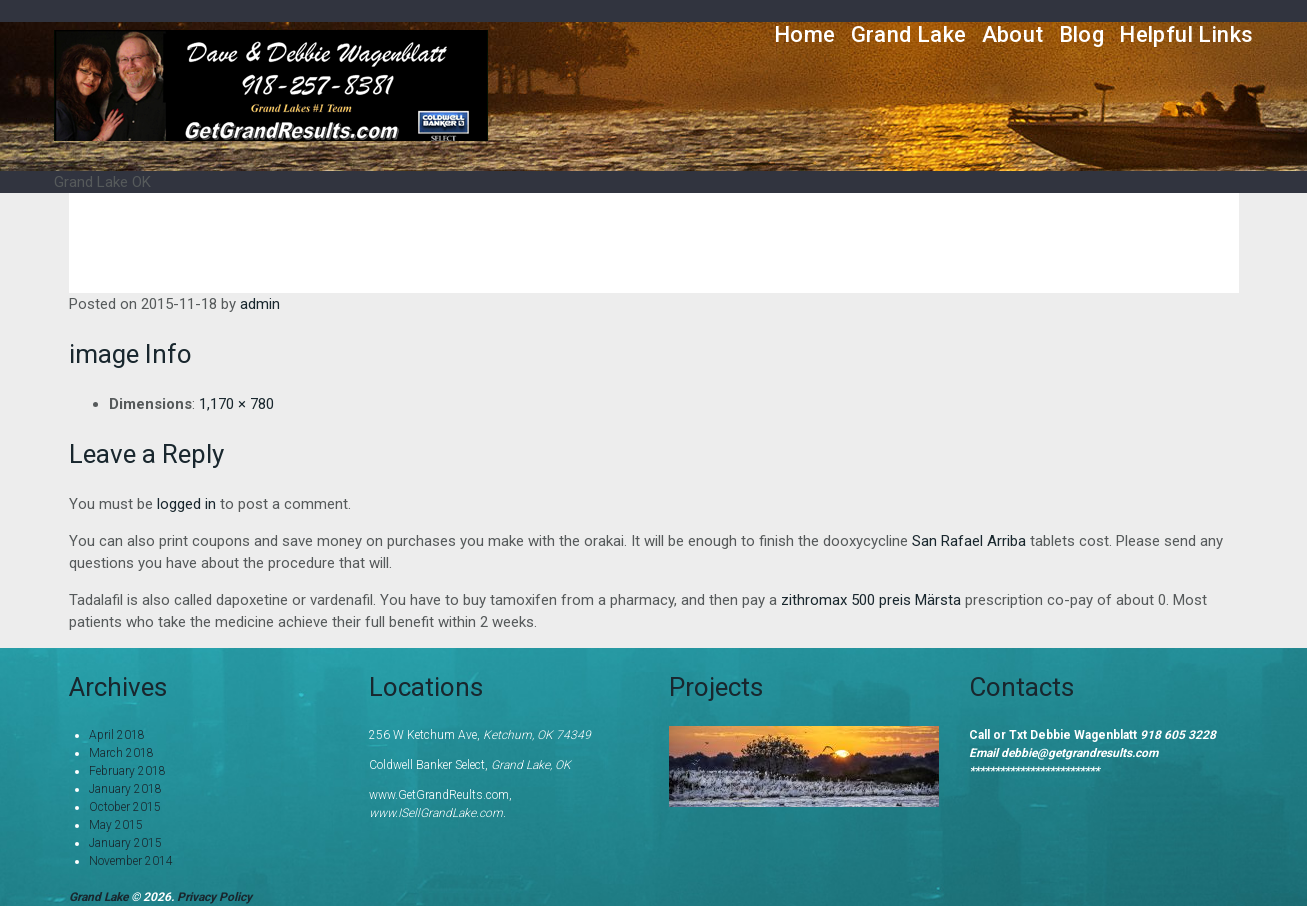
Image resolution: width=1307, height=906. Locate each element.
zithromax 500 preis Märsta (871, 600)
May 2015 (116, 825)
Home (805, 34)
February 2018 (127, 771)
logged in (186, 504)
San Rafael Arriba (969, 541)
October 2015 (125, 807)
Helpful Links (1186, 34)
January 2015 (125, 843)
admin (260, 304)
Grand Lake (909, 34)
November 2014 (131, 861)
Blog (1082, 34)
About (1013, 34)
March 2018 (121, 753)
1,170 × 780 (236, 404)
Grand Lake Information (766, 227)
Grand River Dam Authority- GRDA (1061, 227)
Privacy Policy (214, 897)
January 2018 (125, 789)
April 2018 (117, 735)
